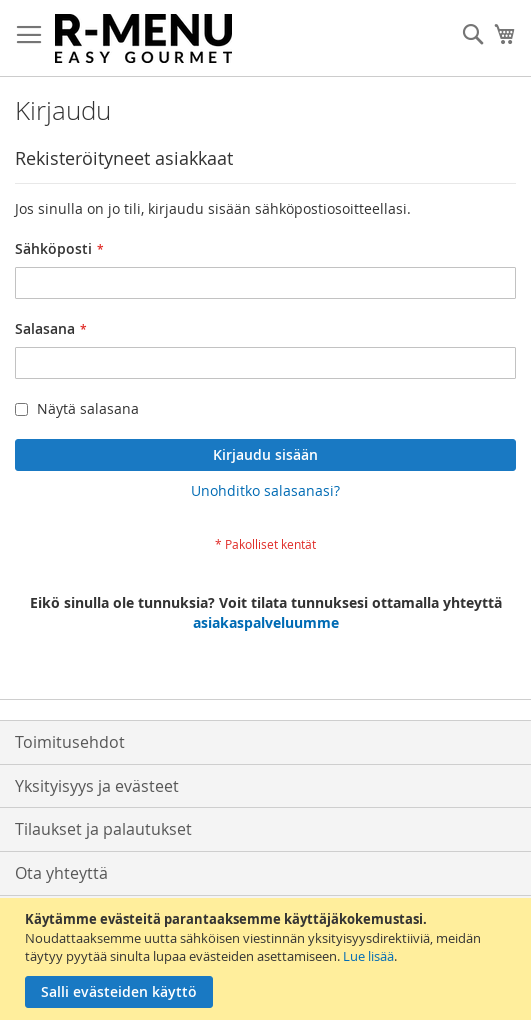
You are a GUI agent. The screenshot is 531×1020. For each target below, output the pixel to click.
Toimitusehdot (70, 742)
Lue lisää (368, 956)
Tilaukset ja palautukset (103, 829)
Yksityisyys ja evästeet (97, 786)
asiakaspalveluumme (266, 622)
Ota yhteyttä (61, 873)
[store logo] (143, 38)
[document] (268, 959)
